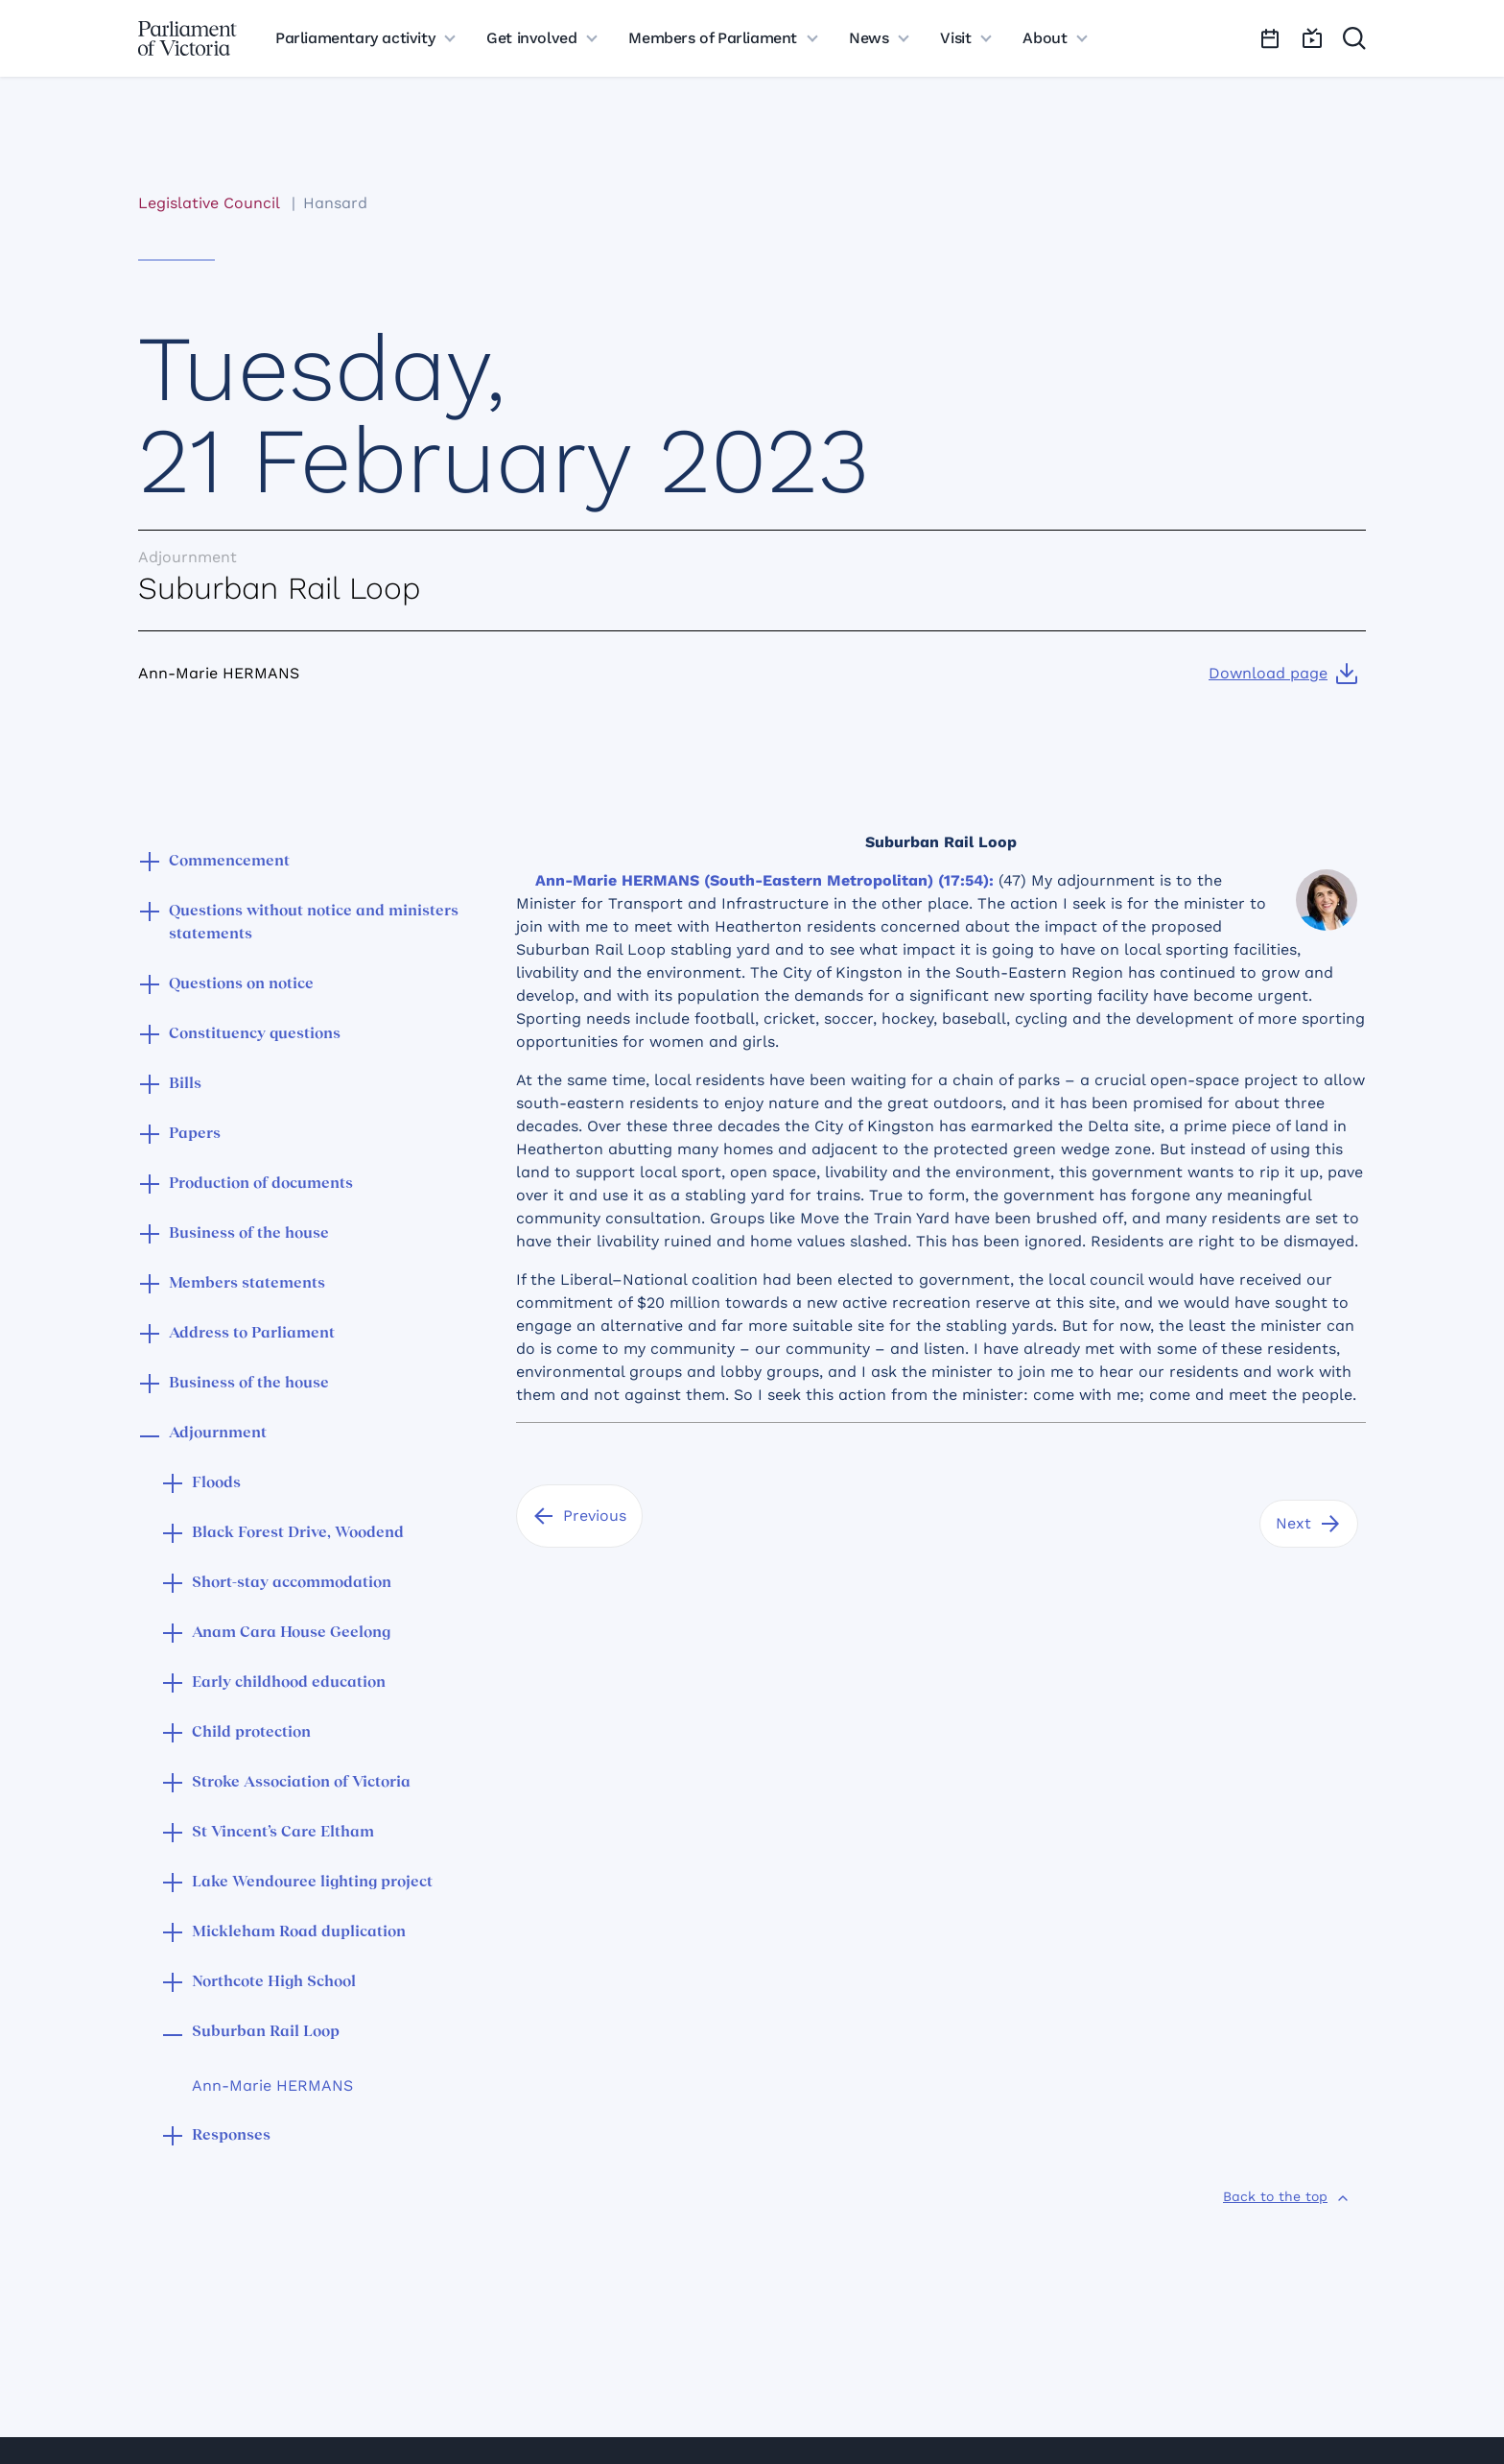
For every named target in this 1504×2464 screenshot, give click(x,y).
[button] (149, 863)
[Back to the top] (1286, 2196)
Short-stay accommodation (291, 1583)
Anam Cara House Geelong (291, 1633)
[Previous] (579, 1516)
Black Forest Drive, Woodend (298, 1533)
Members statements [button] (247, 1284)
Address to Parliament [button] (252, 1333)
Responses (231, 2136)
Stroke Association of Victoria (301, 1782)
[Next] (1308, 1524)
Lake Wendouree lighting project (312, 1882)
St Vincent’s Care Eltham (283, 1832)
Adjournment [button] (218, 1433)
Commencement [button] (229, 861)
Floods (216, 1483)
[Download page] (1283, 673)
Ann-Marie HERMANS (272, 2085)
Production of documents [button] (261, 1184)
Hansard (335, 203)
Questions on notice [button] (241, 984)
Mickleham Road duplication (299, 1932)
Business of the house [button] (249, 1234)
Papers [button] (195, 1134)
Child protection (251, 1733)
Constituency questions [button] (255, 1034)
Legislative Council (208, 203)
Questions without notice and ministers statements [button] (313, 923)
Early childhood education (289, 1683)
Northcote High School (274, 1982)
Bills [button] (185, 1084)
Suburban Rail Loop (266, 2032)
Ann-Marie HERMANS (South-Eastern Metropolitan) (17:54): (764, 880)
